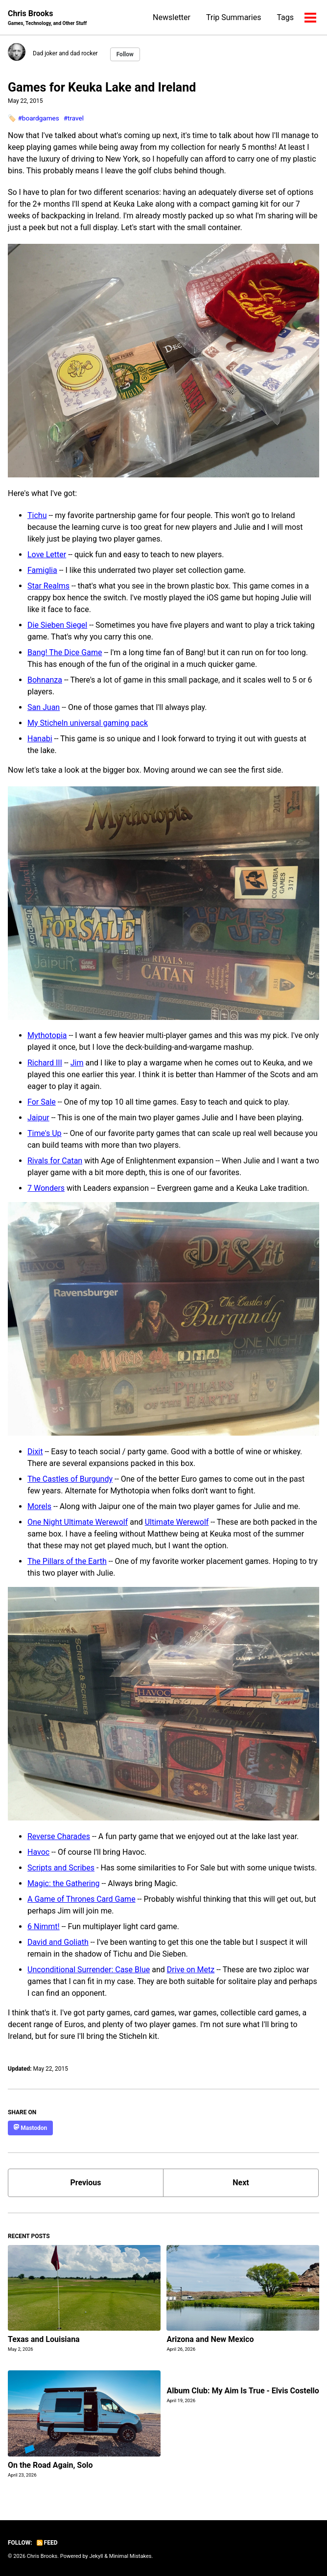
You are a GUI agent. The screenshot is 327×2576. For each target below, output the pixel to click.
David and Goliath (58, 1942)
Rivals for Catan (54, 1160)
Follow (125, 54)
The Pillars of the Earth (67, 1561)
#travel (74, 118)
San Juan (43, 707)
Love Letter (46, 554)
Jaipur (38, 1117)
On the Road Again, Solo (50, 2465)
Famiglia (42, 570)
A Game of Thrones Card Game (81, 1899)
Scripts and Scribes (60, 1867)
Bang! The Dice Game (64, 652)
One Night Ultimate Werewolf (77, 1522)
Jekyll (96, 2556)
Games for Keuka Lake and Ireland (102, 87)
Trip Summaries (233, 17)
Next (241, 2182)
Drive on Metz (190, 1969)
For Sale (41, 1102)
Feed (47, 2542)
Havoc (38, 1852)
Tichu (37, 515)
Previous (85, 2182)
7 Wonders (46, 1188)
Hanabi (39, 738)
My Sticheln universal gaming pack (87, 723)
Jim (77, 1062)
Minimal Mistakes (130, 2556)
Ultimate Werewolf (177, 1522)
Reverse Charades (58, 1836)
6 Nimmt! (43, 1926)
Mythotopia (47, 1035)
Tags (285, 17)
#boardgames (38, 118)
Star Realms (48, 586)
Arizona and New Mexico (210, 2339)
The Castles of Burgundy (70, 1479)
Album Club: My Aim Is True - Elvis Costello (242, 2390)
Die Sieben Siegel (57, 625)
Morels (39, 1506)
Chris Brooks (47, 18)
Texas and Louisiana (44, 2339)
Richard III (44, 1062)
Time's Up (44, 1133)
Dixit (35, 1451)
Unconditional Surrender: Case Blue (88, 1969)
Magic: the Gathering (63, 1883)
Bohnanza (44, 680)
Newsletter (171, 17)
